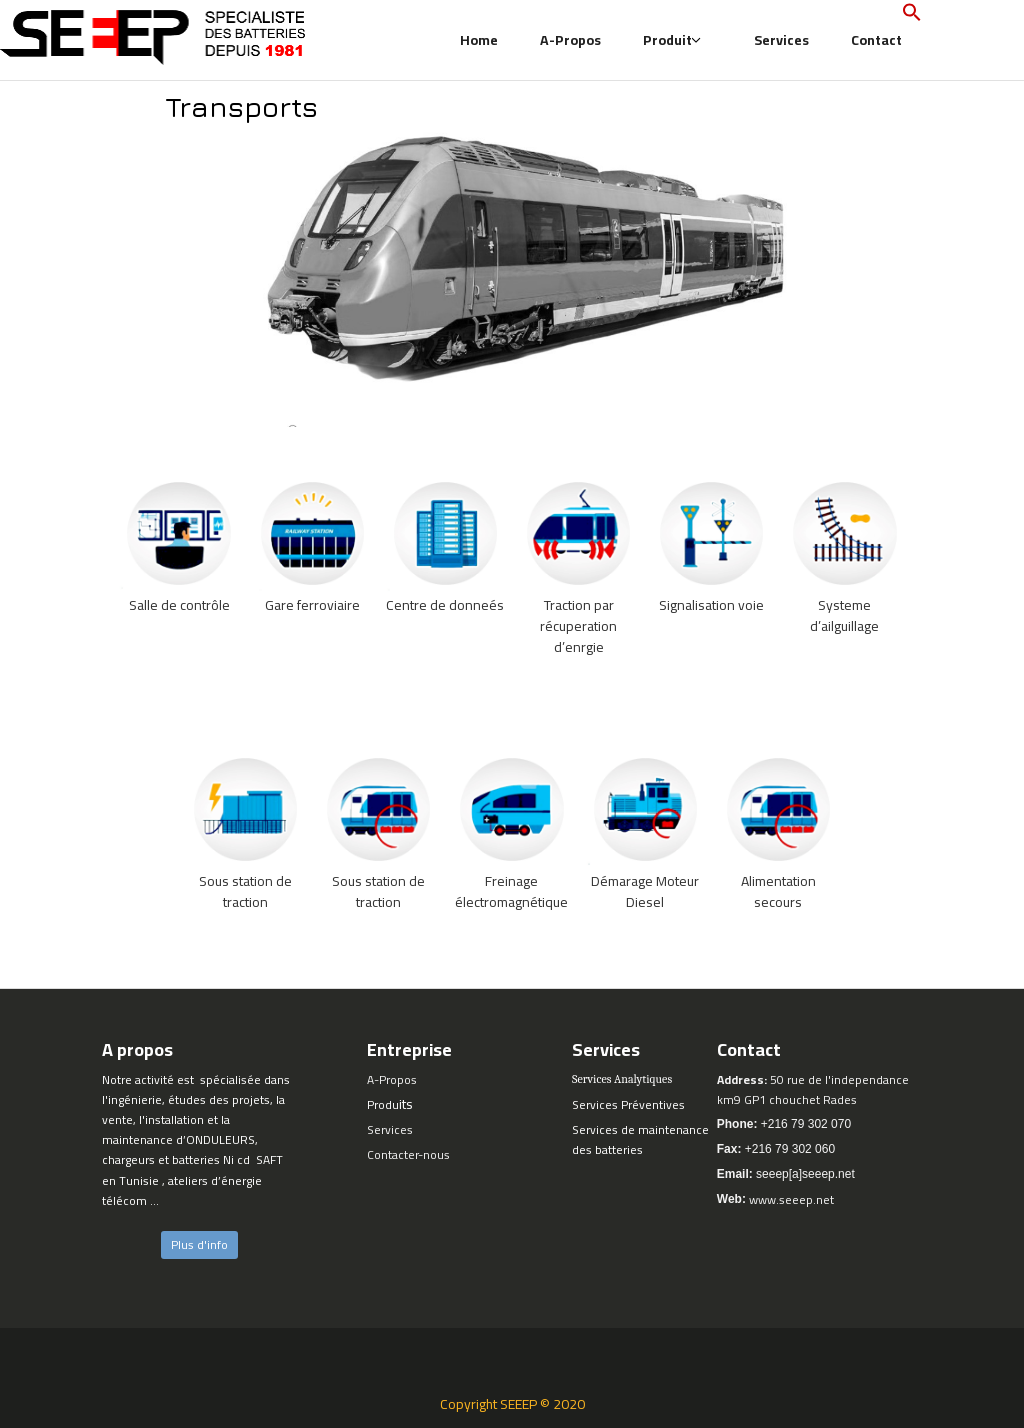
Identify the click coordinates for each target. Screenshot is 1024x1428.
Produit (672, 40)
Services (781, 40)
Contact (876, 40)
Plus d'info (199, 1244)
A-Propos (570, 40)
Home (479, 40)
